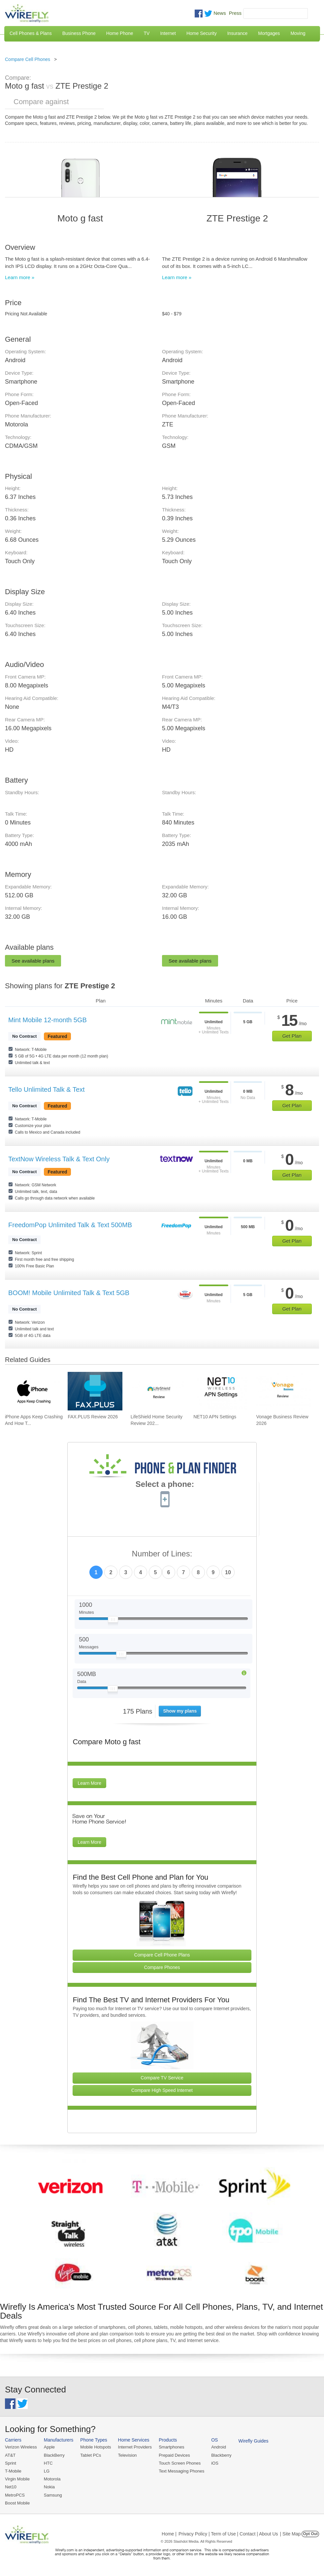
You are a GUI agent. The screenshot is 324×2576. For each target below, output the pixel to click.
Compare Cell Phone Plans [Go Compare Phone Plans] (162, 1954)
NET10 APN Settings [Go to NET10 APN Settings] (214, 1416)
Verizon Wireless (21, 2447)
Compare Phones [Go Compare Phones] (162, 1967)
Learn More (89, 1783)
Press (235, 13)
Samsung (53, 2495)
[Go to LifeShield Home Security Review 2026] (158, 1391)
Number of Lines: (162, 1554)
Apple (49, 2447)
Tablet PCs (90, 2455)
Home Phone (119, 33)
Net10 (10, 2486)
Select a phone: (165, 1485)
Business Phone (79, 33)
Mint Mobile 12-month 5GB (47, 1020)
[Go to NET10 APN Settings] (220, 1391)
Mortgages (269, 33)
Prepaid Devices (174, 2455)
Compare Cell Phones (27, 59)
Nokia (49, 2486)
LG (46, 2471)
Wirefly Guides (254, 2441)
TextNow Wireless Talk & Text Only (59, 1159)
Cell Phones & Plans (31, 33)
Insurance (237, 33)
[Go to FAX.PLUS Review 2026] (95, 1391)
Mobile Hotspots (95, 2447)
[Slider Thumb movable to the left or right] (113, 1621)
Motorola (52, 2478)
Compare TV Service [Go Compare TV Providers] (162, 2077)
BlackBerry (54, 2455)
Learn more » (19, 277)
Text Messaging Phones (181, 2471)
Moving (297, 33)
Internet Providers (135, 2447)
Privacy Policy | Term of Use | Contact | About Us (228, 2533)
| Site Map (290, 2533)
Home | (169, 2533)
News (219, 13)
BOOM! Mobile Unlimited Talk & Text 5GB (68, 1292)
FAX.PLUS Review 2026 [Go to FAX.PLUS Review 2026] (93, 1416)
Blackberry (221, 2455)
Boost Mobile (17, 2503)
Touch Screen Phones (180, 2463)
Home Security (201, 33)
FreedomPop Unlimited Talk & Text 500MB (70, 1225)
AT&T (10, 2455)
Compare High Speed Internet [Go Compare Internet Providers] (162, 2090)
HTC (48, 2463)
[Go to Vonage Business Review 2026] (283, 1391)
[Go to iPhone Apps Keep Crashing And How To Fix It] (32, 1391)
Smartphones (171, 2447)
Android (218, 2447)
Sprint (10, 2463)
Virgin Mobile (17, 2478)
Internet (168, 33)
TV (147, 33)
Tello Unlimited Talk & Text (46, 1089)
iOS (214, 2463)
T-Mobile (13, 2471)
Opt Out (310, 2534)
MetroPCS (15, 2495)
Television (127, 2455)
